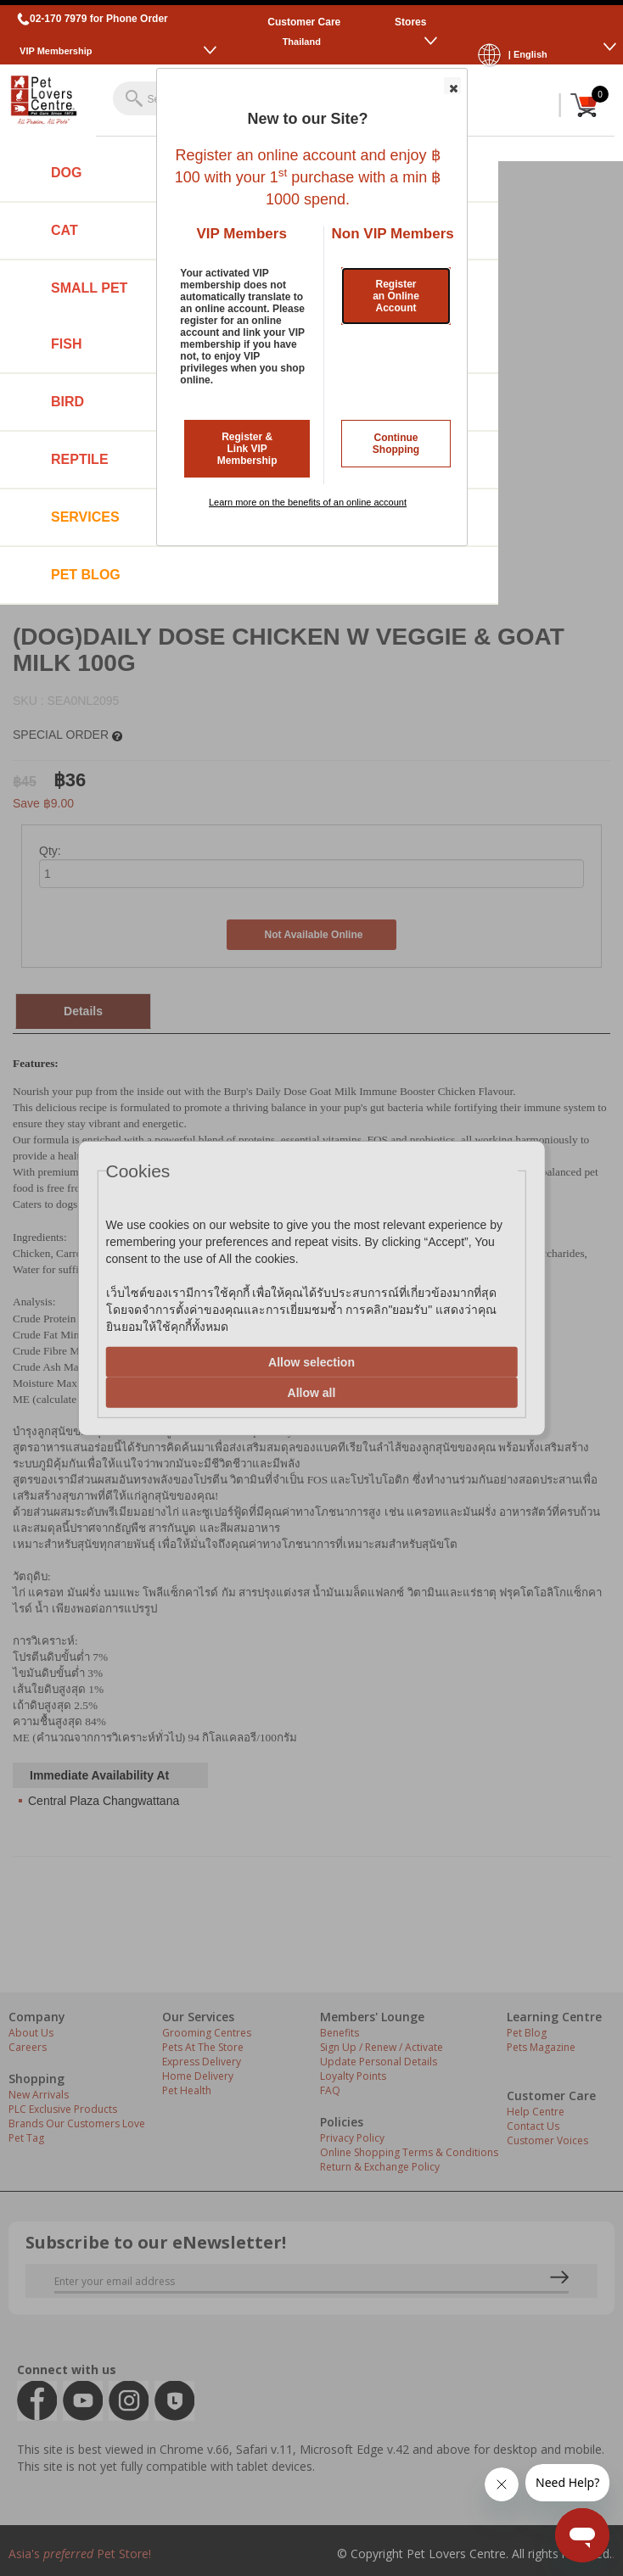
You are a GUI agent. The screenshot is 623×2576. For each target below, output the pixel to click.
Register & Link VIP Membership (247, 449)
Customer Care (303, 22)
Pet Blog (86, 574)
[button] (452, 85)
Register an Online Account (396, 296)
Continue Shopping (396, 443)
